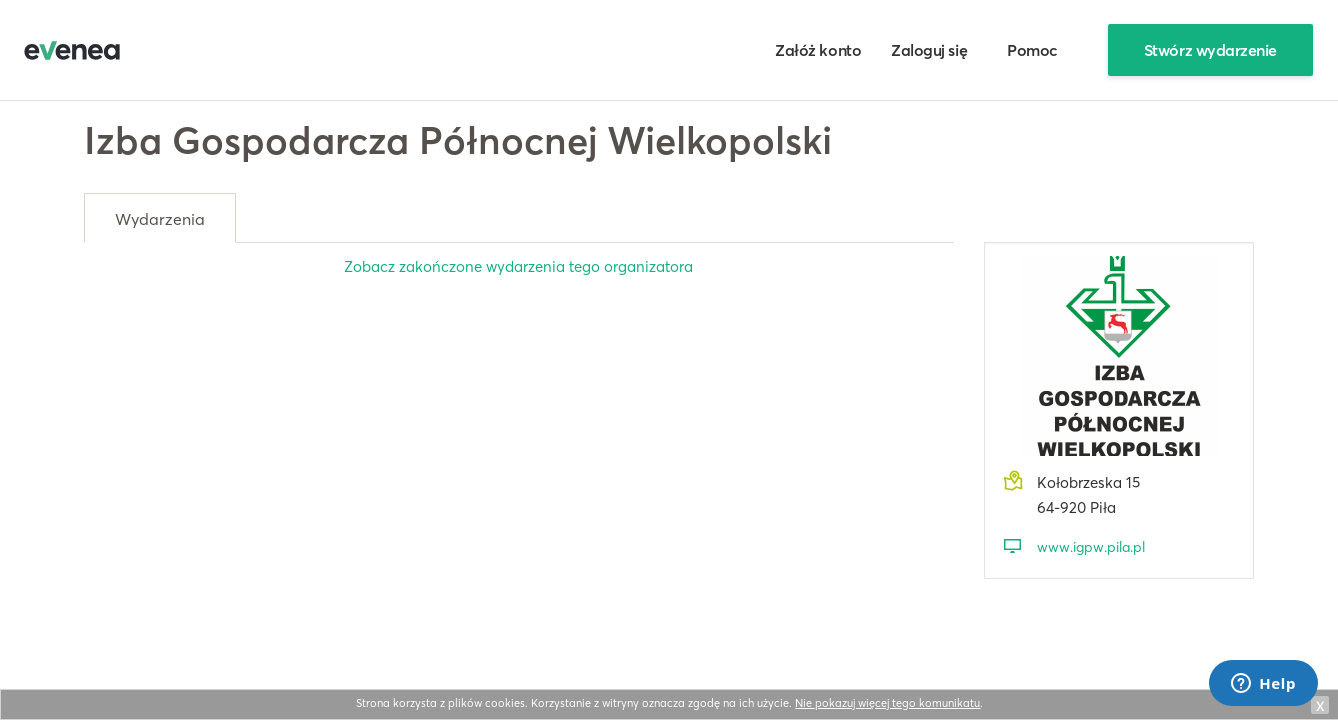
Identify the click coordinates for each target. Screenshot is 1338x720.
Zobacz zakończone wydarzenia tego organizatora (518, 266)
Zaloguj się (929, 50)
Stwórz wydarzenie (1210, 50)
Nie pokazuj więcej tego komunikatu (887, 703)
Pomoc (1032, 50)
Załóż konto (818, 50)
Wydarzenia (160, 219)
